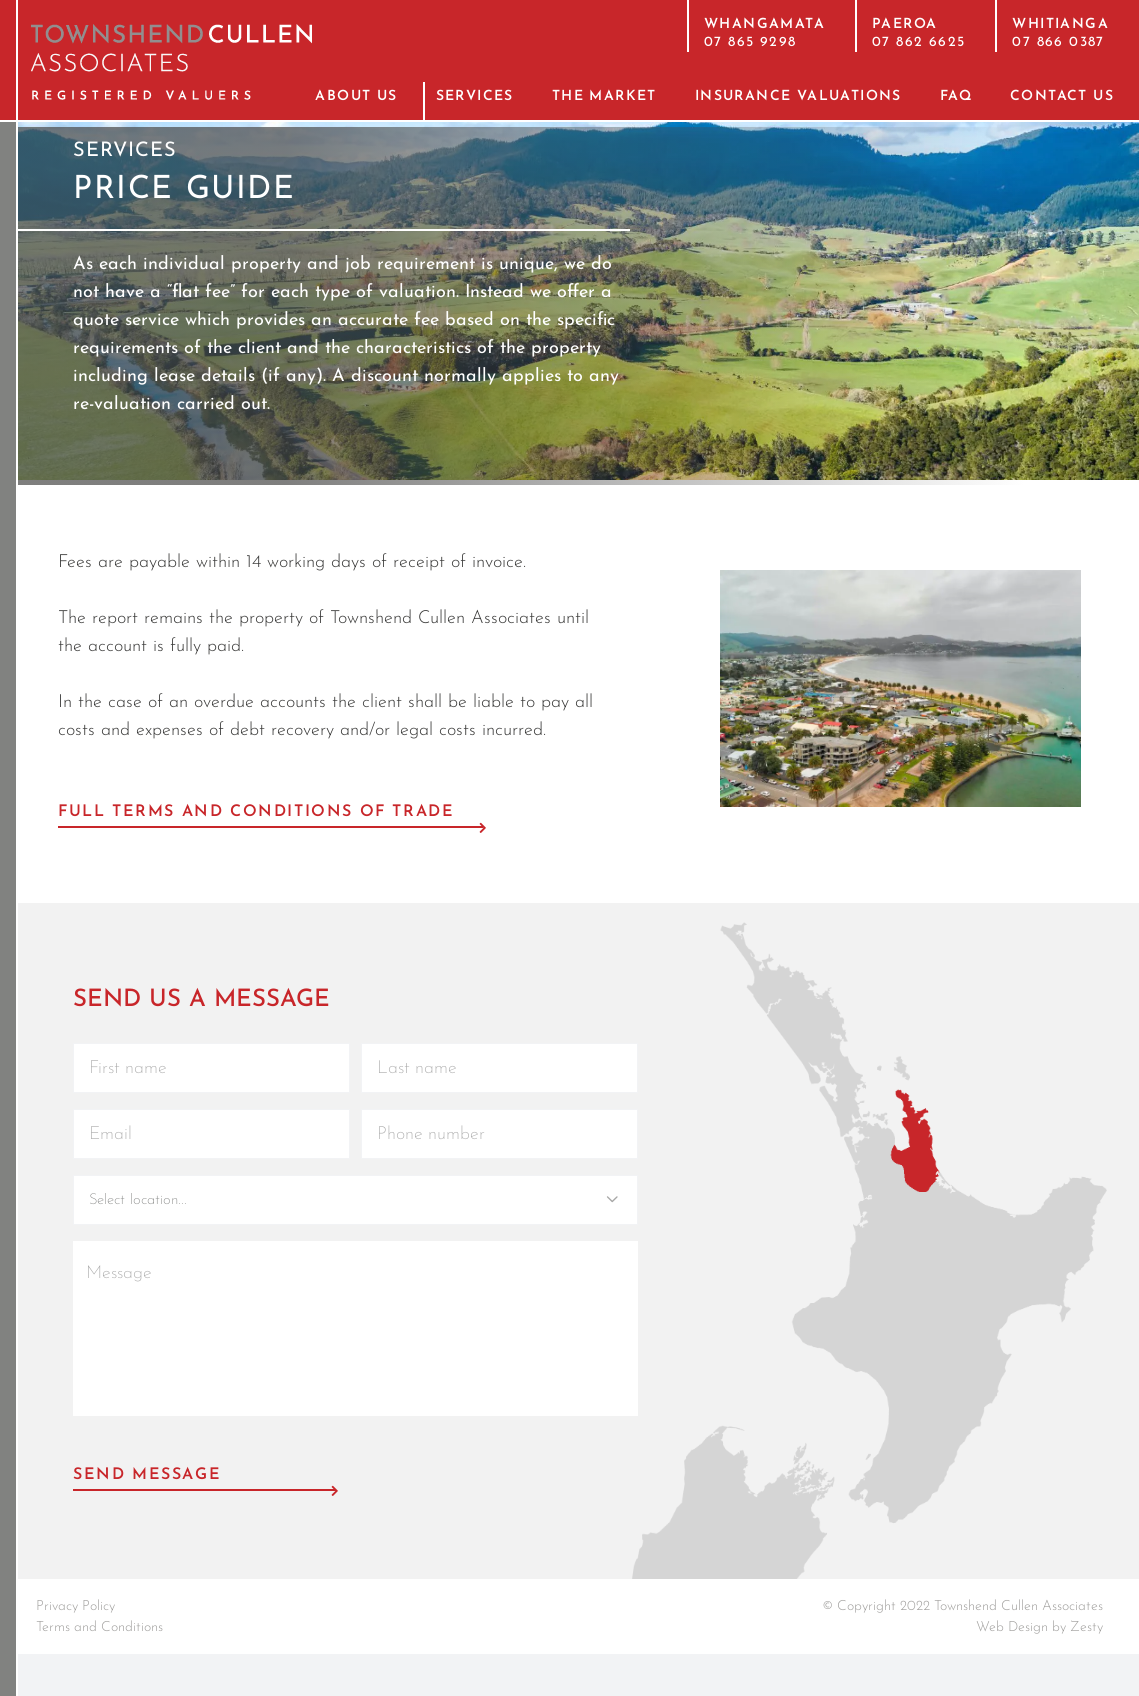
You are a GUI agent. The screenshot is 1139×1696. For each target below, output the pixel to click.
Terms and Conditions (99, 1627)
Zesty (1086, 1627)
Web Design (1012, 1627)
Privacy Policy (75, 1606)
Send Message (147, 1475)
